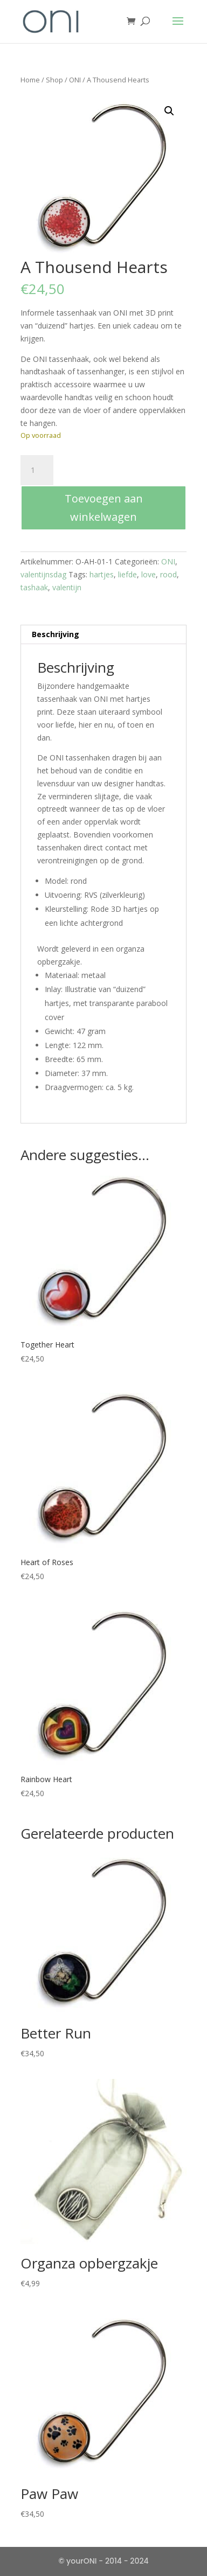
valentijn (66, 587)
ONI (75, 80)
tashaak (34, 587)
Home (30, 80)
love (148, 574)
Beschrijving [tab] (55, 634)
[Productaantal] (36, 470)
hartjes (101, 574)
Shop (54, 80)
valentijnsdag (43, 574)
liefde (127, 574)
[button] (169, 111)
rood (168, 574)
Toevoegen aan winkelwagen (104, 507)
